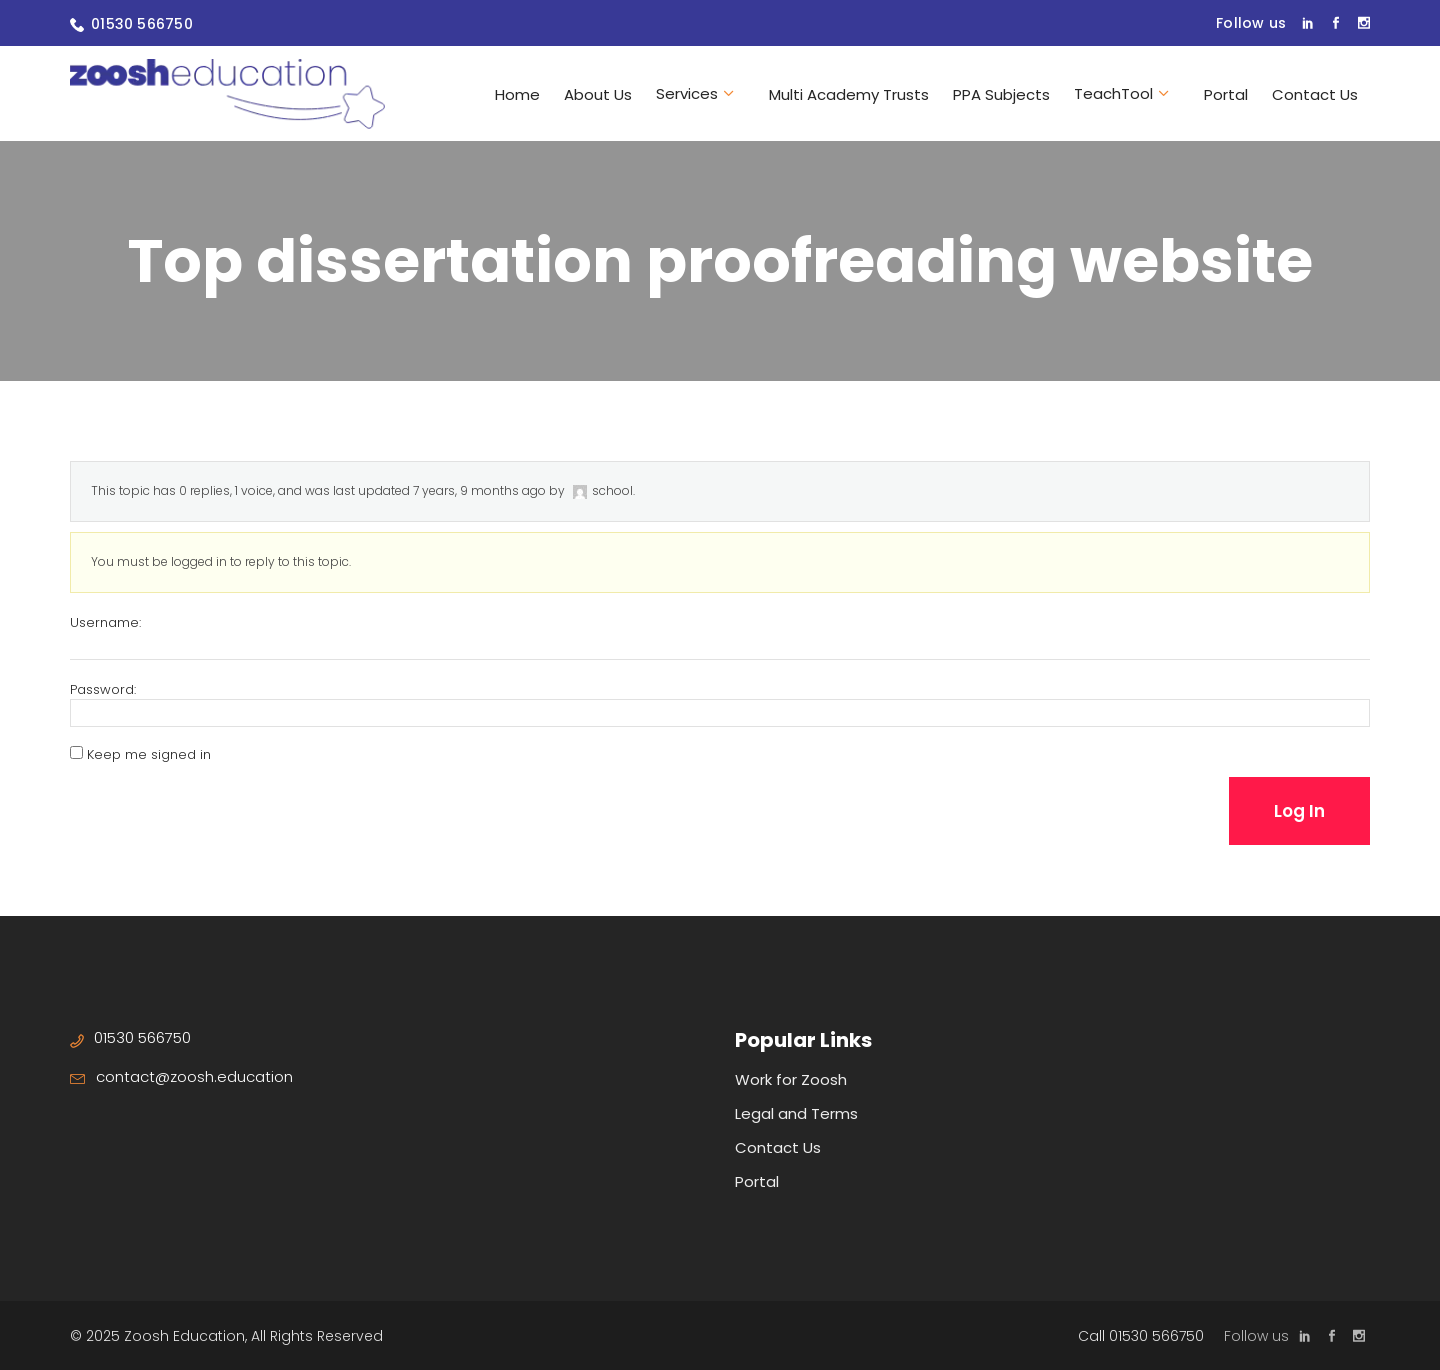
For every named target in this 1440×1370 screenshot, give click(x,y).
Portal (757, 1181)
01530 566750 (142, 24)
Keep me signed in (149, 755)
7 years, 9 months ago (479, 490)
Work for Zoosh (791, 1079)
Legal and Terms (796, 1113)
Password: (103, 690)
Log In (1299, 811)
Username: (105, 623)
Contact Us (778, 1147)
